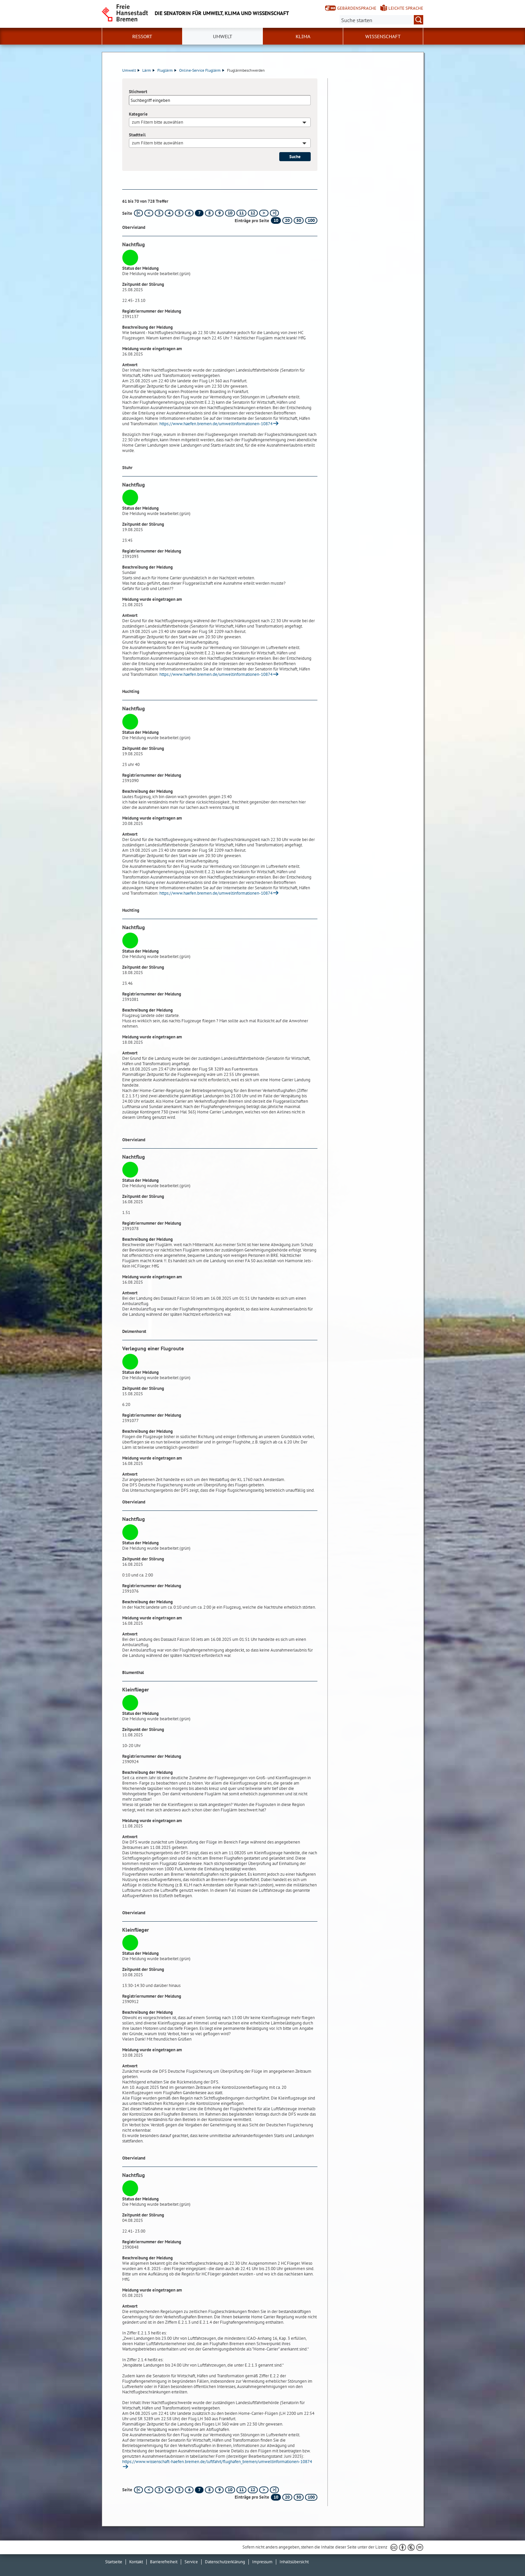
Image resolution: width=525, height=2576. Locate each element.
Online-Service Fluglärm (201, 70)
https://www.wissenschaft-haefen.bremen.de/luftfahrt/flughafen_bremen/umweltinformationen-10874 (217, 2461)
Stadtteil (137, 135)
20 (287, 220)
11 (241, 213)
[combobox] (220, 122)
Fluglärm (166, 70)
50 (298, 220)
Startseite (113, 2562)
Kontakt (136, 2562)
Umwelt (131, 70)
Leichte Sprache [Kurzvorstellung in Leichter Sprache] (405, 8)
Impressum (262, 2562)
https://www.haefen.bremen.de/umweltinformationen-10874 (216, 424)
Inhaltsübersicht (294, 2562)
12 (252, 213)
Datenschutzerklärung (225, 2562)
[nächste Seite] (263, 213)
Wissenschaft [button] (383, 37)
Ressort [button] (142, 37)
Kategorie (138, 114)
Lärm (148, 70)
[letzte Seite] (274, 213)
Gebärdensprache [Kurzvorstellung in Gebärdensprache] (356, 8)
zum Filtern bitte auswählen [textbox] (157, 122)
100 (311, 220)
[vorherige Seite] (148, 213)
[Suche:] (381, 19)
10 (230, 213)
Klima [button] (303, 37)
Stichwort (138, 91)
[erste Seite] (138, 213)
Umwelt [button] (222, 37)
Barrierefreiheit (163, 2562)
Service (191, 2562)
